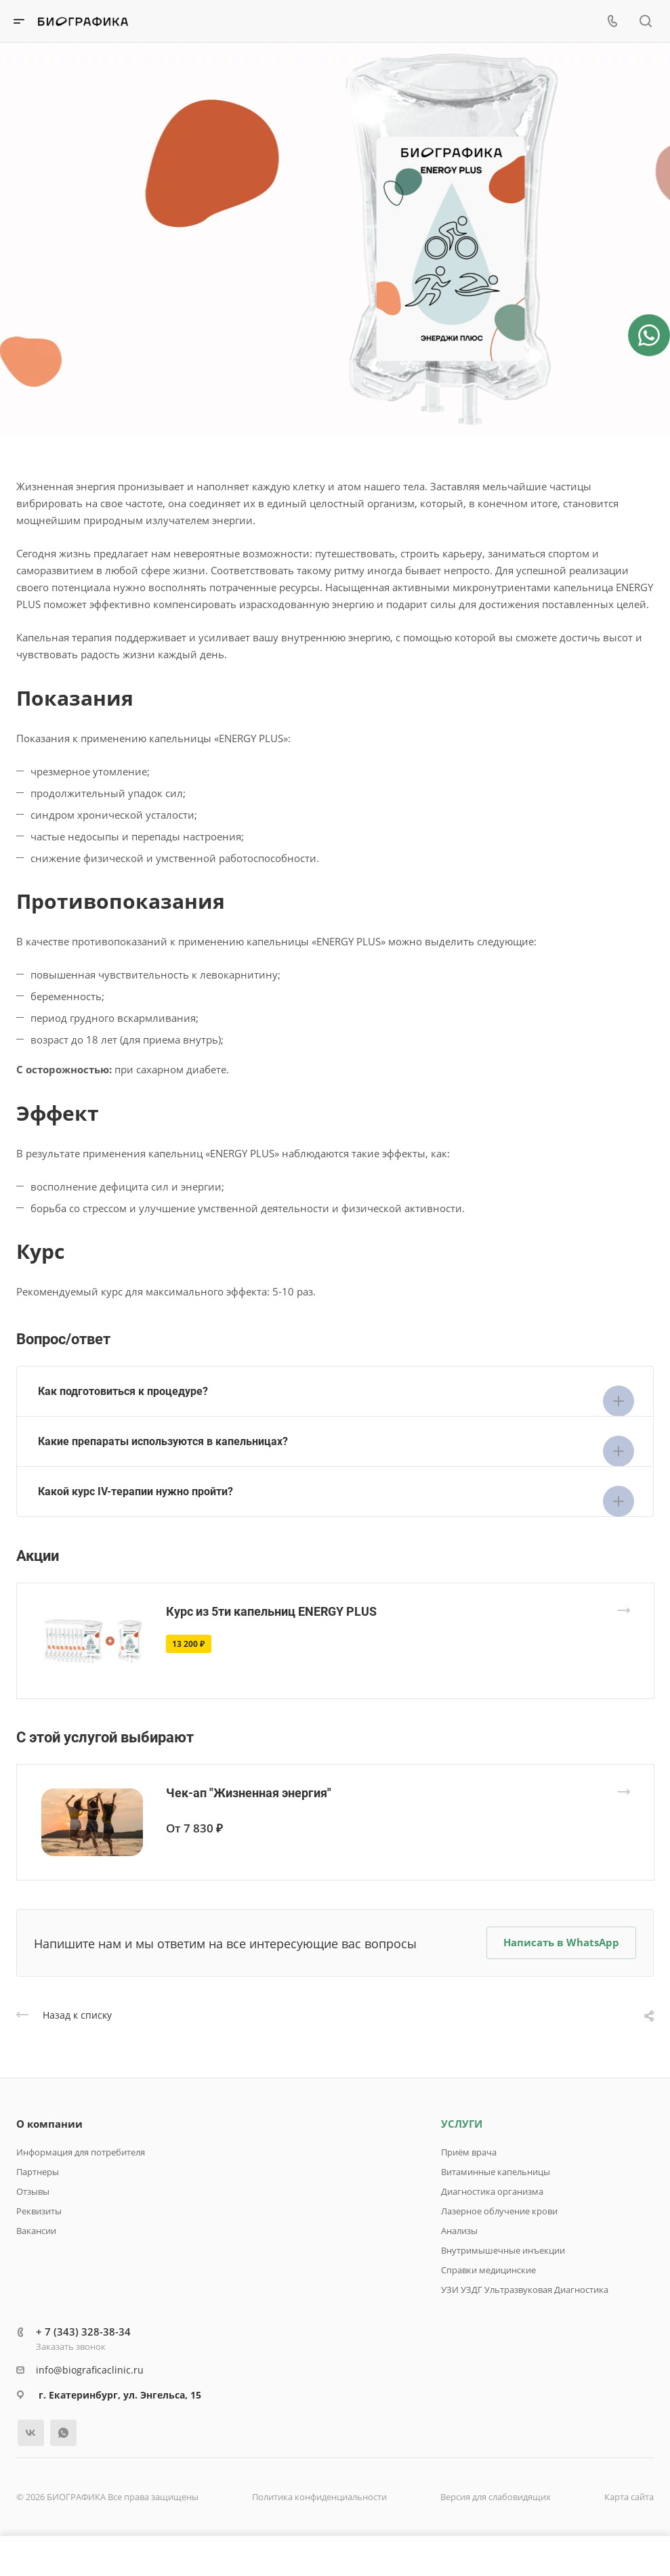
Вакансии (36, 2231)
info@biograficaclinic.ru (90, 2369)
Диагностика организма (492, 2191)
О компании (49, 2123)
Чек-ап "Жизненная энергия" (248, 1793)
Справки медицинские (488, 2270)
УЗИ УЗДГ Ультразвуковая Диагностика (524, 2289)
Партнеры (37, 2172)
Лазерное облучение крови (499, 2211)
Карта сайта (629, 2497)
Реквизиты (39, 2211)
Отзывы (32, 2191)
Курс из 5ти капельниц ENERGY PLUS (271, 1611)
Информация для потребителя (80, 2152)
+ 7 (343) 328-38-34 (83, 2331)
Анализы (459, 2231)
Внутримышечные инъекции (503, 2250)
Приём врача (469, 2152)
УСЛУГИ (461, 2123)
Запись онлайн (73, 269)
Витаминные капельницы (495, 2172)
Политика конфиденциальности (319, 2497)
